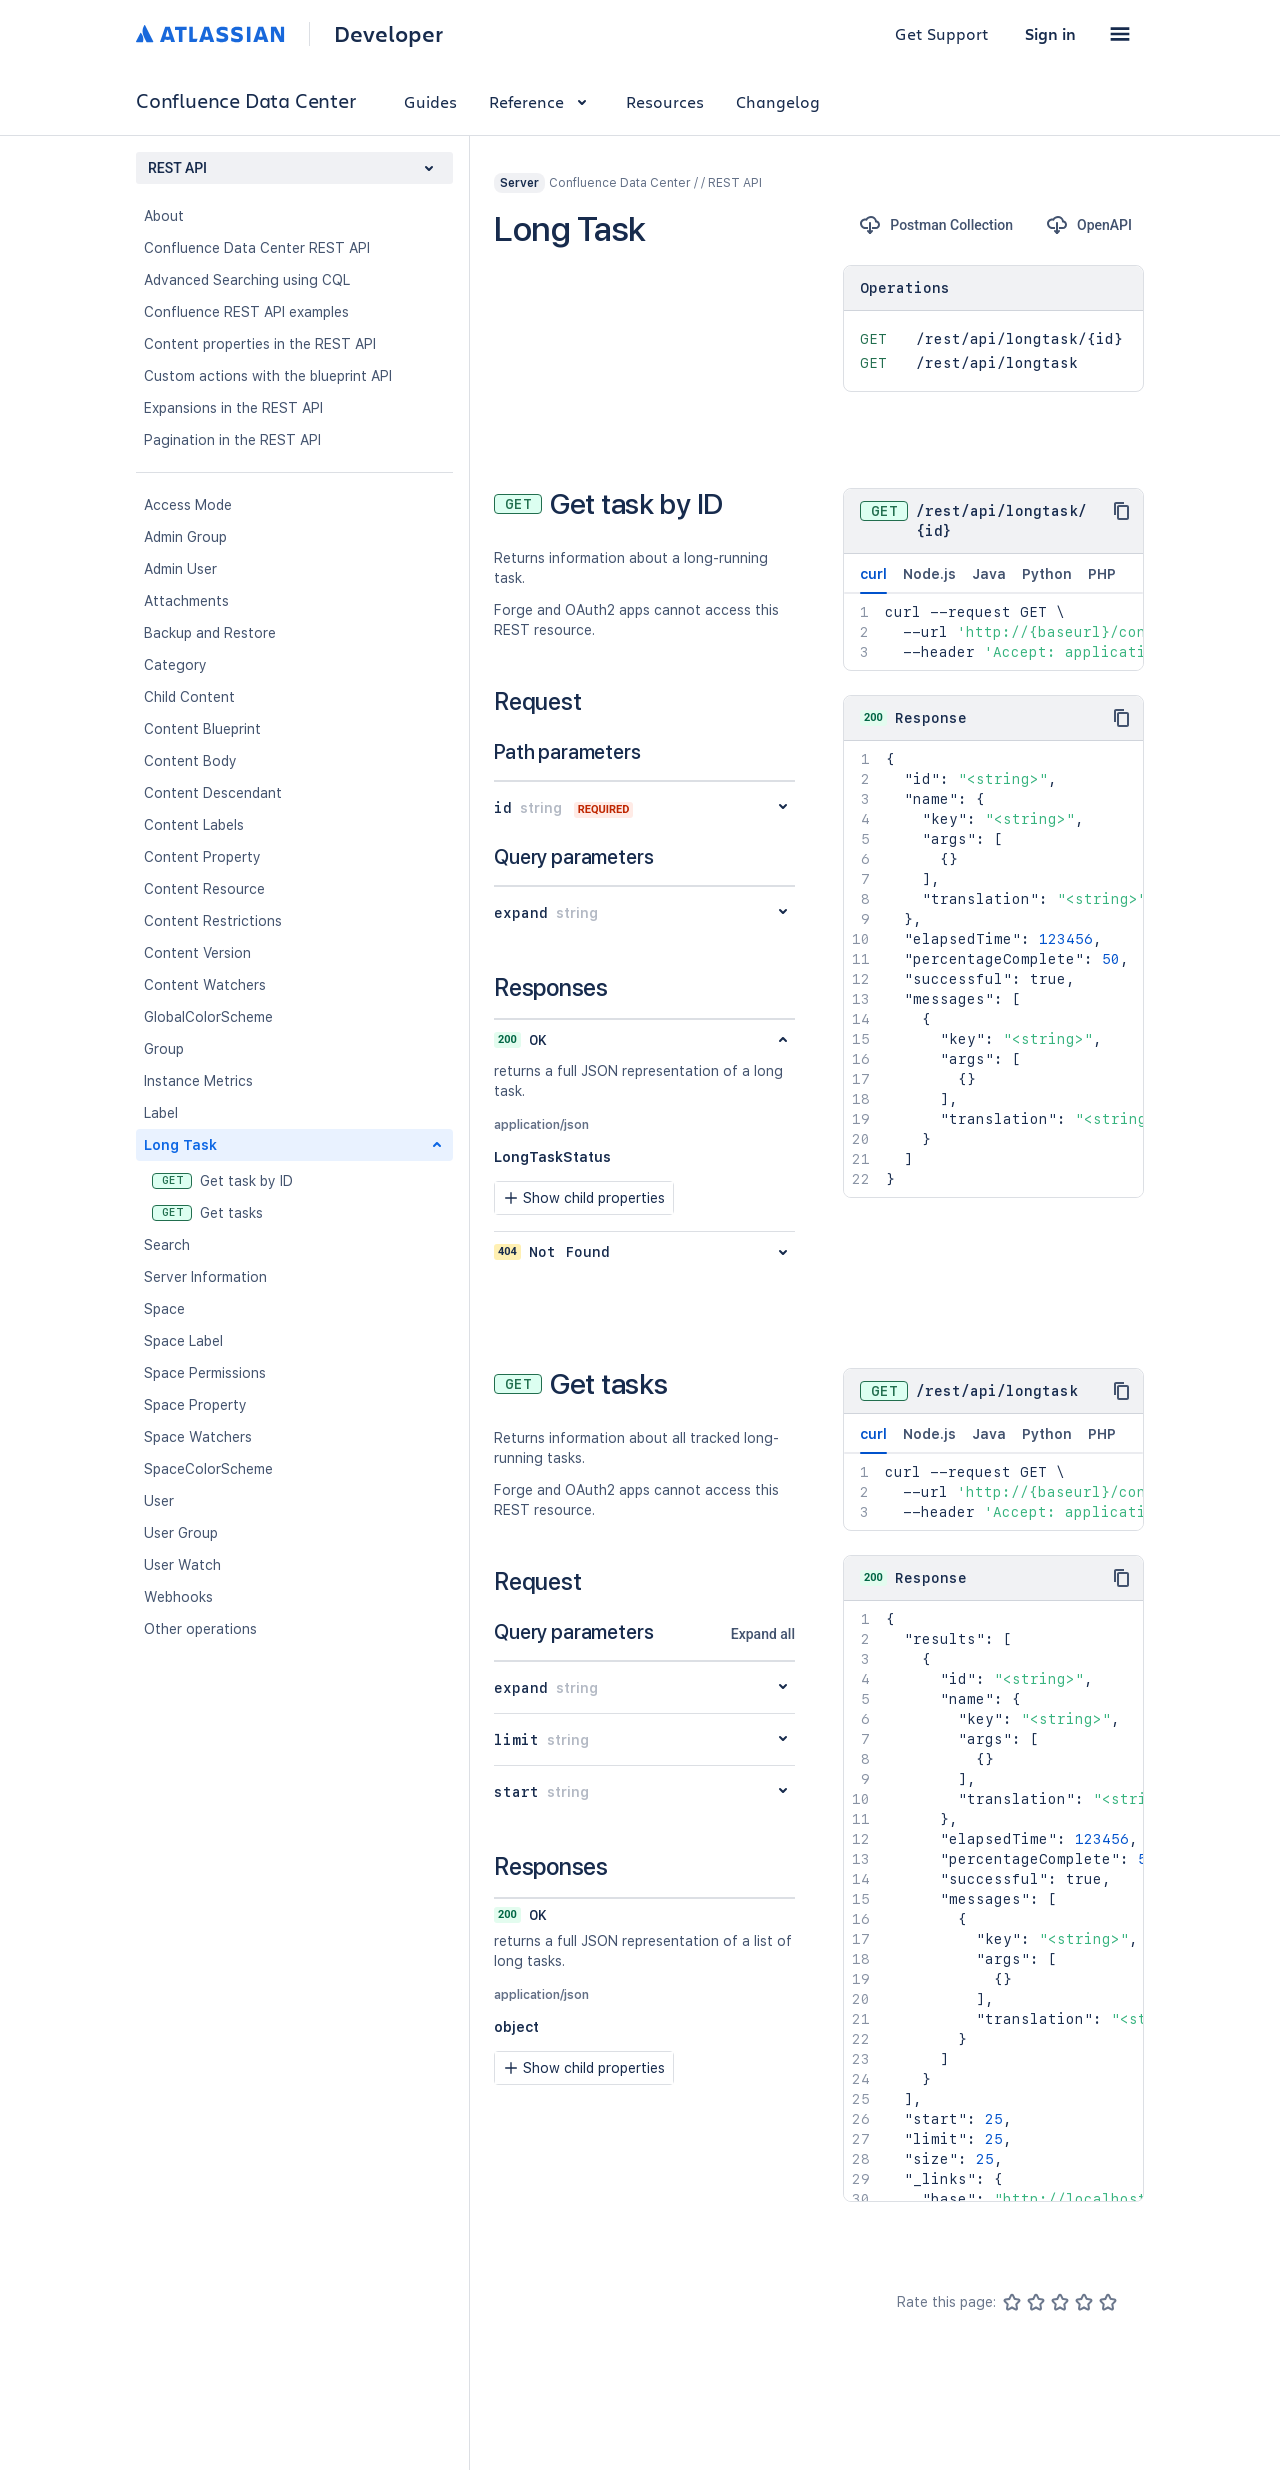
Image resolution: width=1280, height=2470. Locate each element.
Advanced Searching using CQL (247, 280)
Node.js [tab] (929, 574)
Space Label (183, 1341)
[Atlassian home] (210, 34)
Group (164, 1049)
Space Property (195, 1405)
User (159, 1501)
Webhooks (178, 1597)
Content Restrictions (213, 921)
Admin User (180, 569)
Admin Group (185, 537)
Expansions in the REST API (233, 408)
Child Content (189, 697)
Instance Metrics (198, 1081)
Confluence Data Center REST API (257, 248)
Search (167, 1245)
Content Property (202, 857)
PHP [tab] (1102, 574)
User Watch (182, 1565)
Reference (541, 101)
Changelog (778, 101)
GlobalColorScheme (208, 1017)
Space (164, 1309)
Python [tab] (1047, 574)
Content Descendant (213, 793)
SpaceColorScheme (208, 1469)
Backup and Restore (210, 633)
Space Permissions (205, 1373)
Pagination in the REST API (232, 440)
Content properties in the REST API (260, 344)
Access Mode (188, 505)
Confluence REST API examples (246, 312)
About (164, 216)
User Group (181, 1533)
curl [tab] (873, 580)
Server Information (205, 1277)
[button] (1120, 34)
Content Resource (204, 889)
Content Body (190, 761)
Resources (665, 101)
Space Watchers (198, 1437)
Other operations (200, 1629)
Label (161, 1113)
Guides (430, 101)
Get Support (942, 33)
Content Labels (194, 825)
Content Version (197, 953)
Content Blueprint (202, 729)
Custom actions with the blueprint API (268, 376)
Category (175, 665)
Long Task (180, 1145)
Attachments (186, 601)
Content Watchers (205, 985)
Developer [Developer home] (388, 34)
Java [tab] (989, 574)
